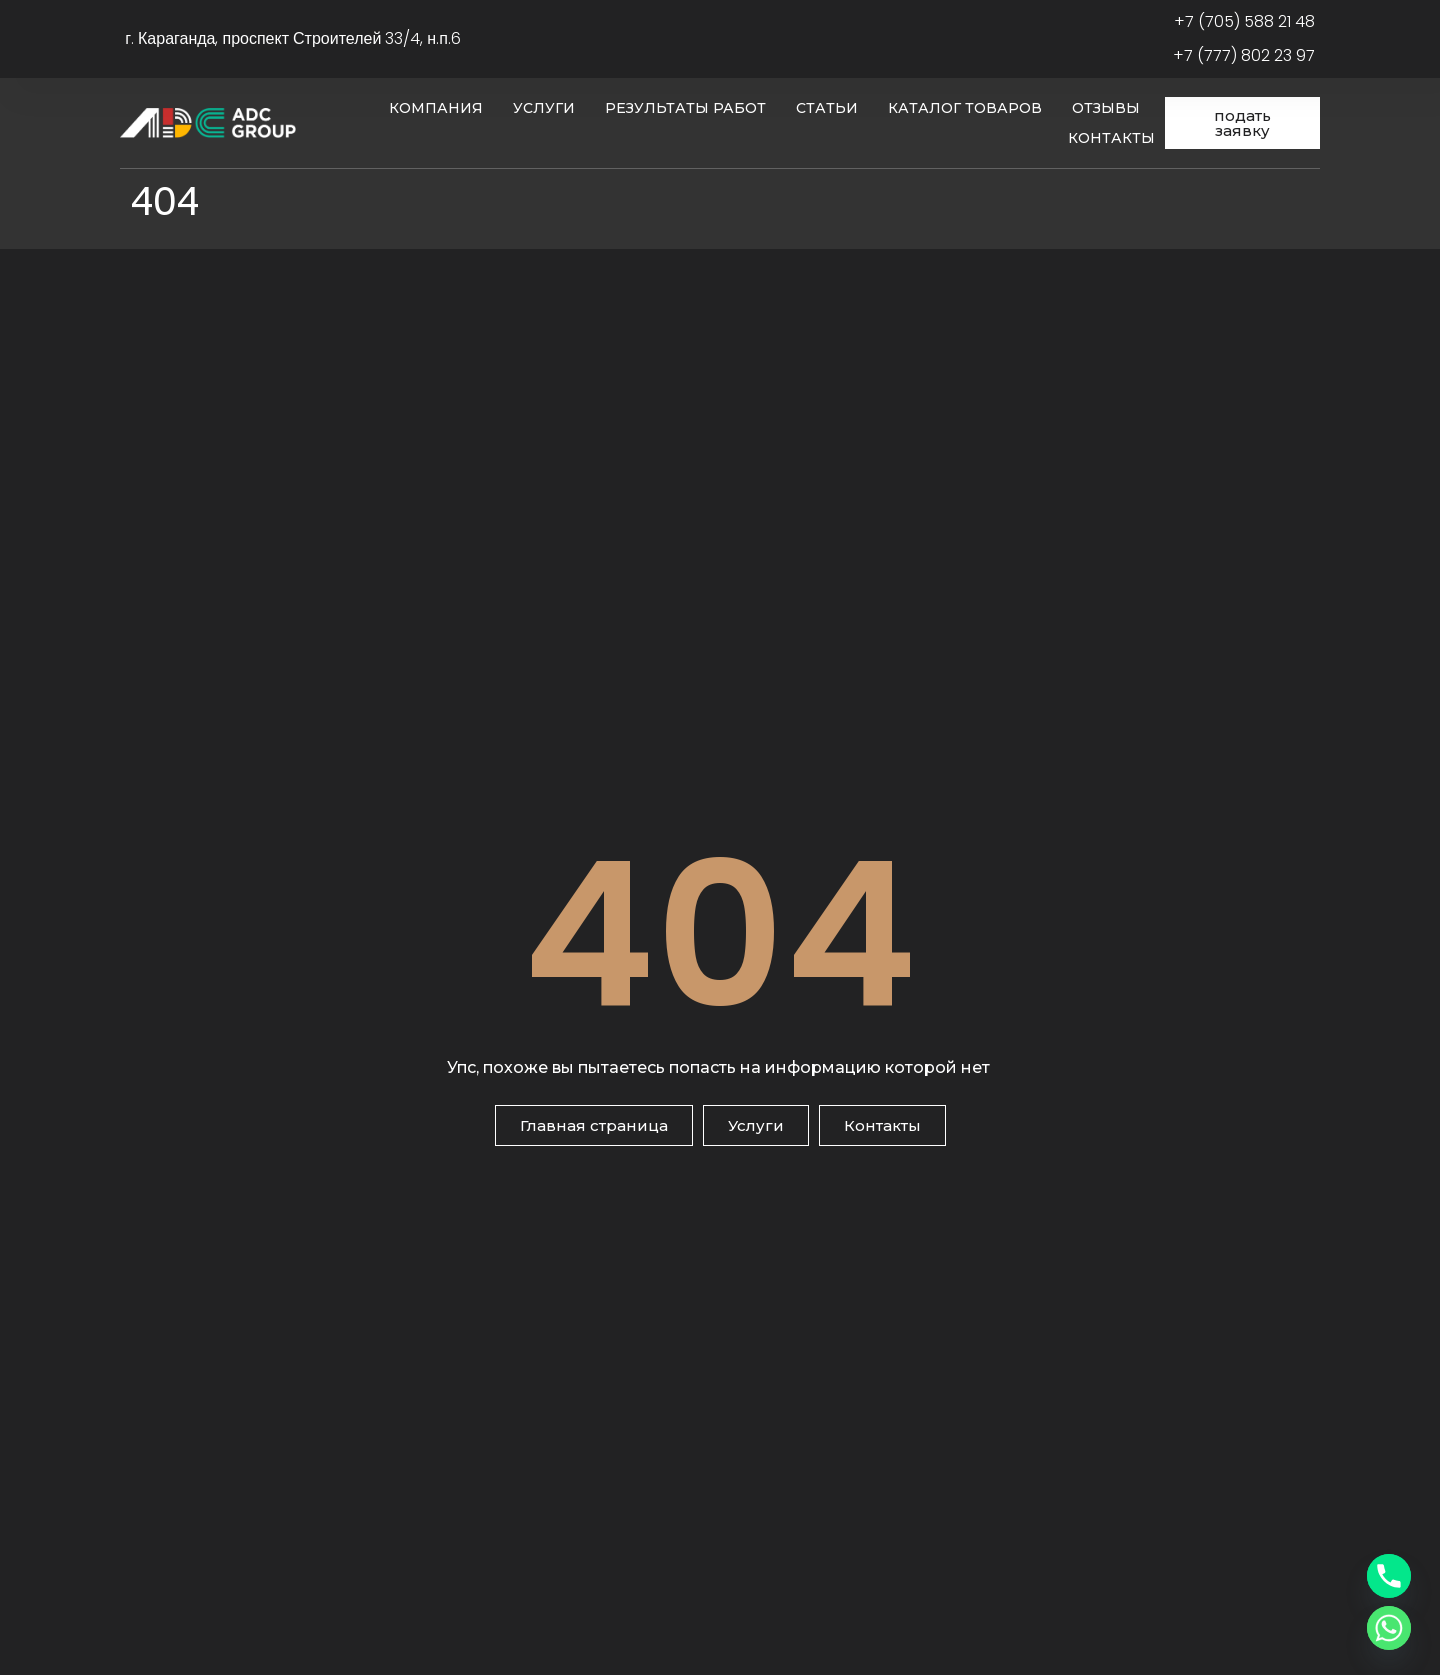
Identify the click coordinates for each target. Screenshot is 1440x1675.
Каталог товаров (965, 108)
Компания (436, 108)
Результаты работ (685, 108)
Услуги (544, 108)
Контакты (1111, 138)
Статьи (827, 108)
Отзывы (1106, 108)
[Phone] (1389, 1576)
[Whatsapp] (1389, 1628)
